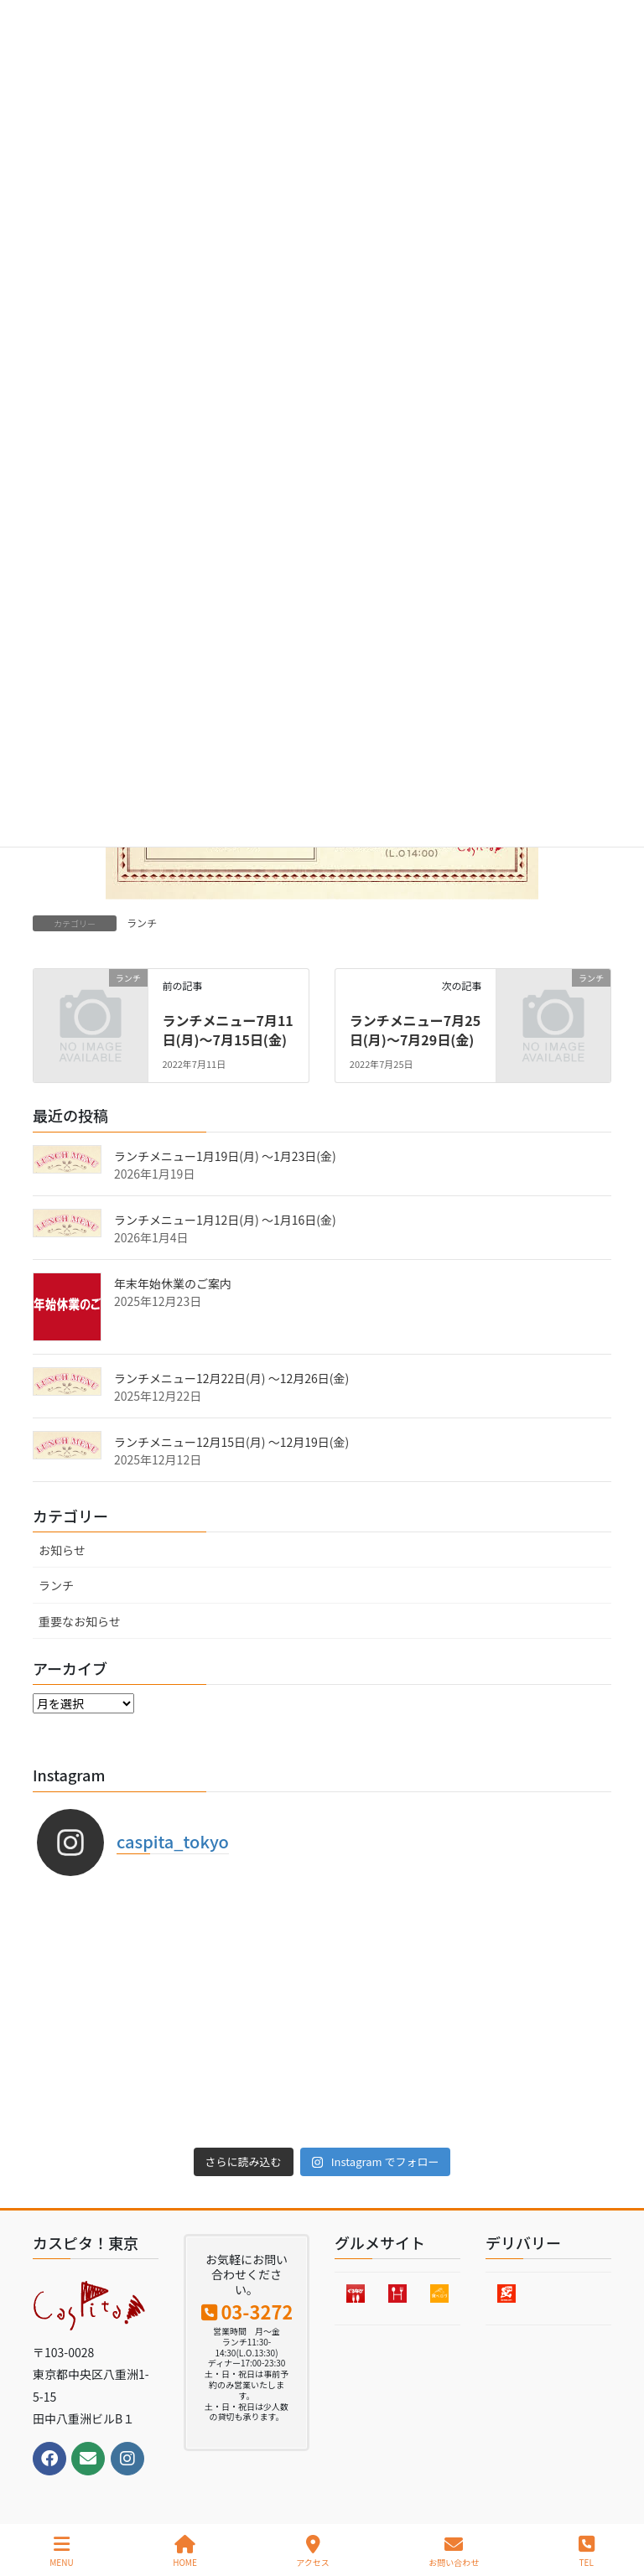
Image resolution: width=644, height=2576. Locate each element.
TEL (587, 2551)
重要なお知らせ (80, 1621)
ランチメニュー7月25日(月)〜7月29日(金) (415, 1029)
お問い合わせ (453, 2551)
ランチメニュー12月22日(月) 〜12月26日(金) (231, 1378)
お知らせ (62, 1550)
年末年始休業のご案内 (172, 1283)
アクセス (313, 2551)
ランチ (142, 922)
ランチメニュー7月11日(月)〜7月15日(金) (227, 1029)
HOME (185, 2551)
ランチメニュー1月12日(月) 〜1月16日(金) (225, 1219)
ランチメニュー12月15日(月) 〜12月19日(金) (231, 1441)
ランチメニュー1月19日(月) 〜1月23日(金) (225, 1156)
